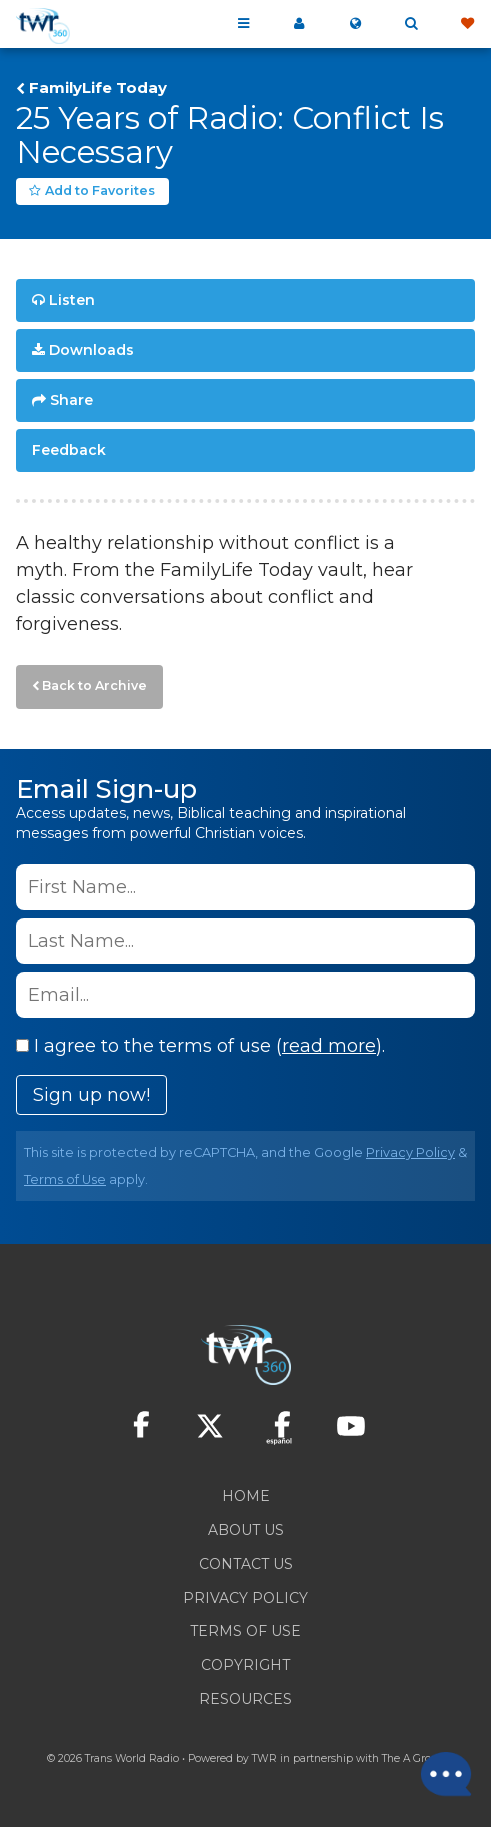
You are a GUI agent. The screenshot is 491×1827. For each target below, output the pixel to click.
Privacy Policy (410, 1152)
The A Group (413, 1758)
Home (246, 1496)
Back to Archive (94, 685)
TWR (264, 1758)
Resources (245, 1699)
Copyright (245, 1665)
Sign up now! (91, 1095)
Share (71, 400)
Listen (72, 300)
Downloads (91, 350)
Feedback (69, 450)
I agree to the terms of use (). (200, 1046)
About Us (246, 1530)
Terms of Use (65, 1179)
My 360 (299, 24)
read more (329, 1046)
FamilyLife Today (98, 88)
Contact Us (246, 1564)
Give (467, 24)
